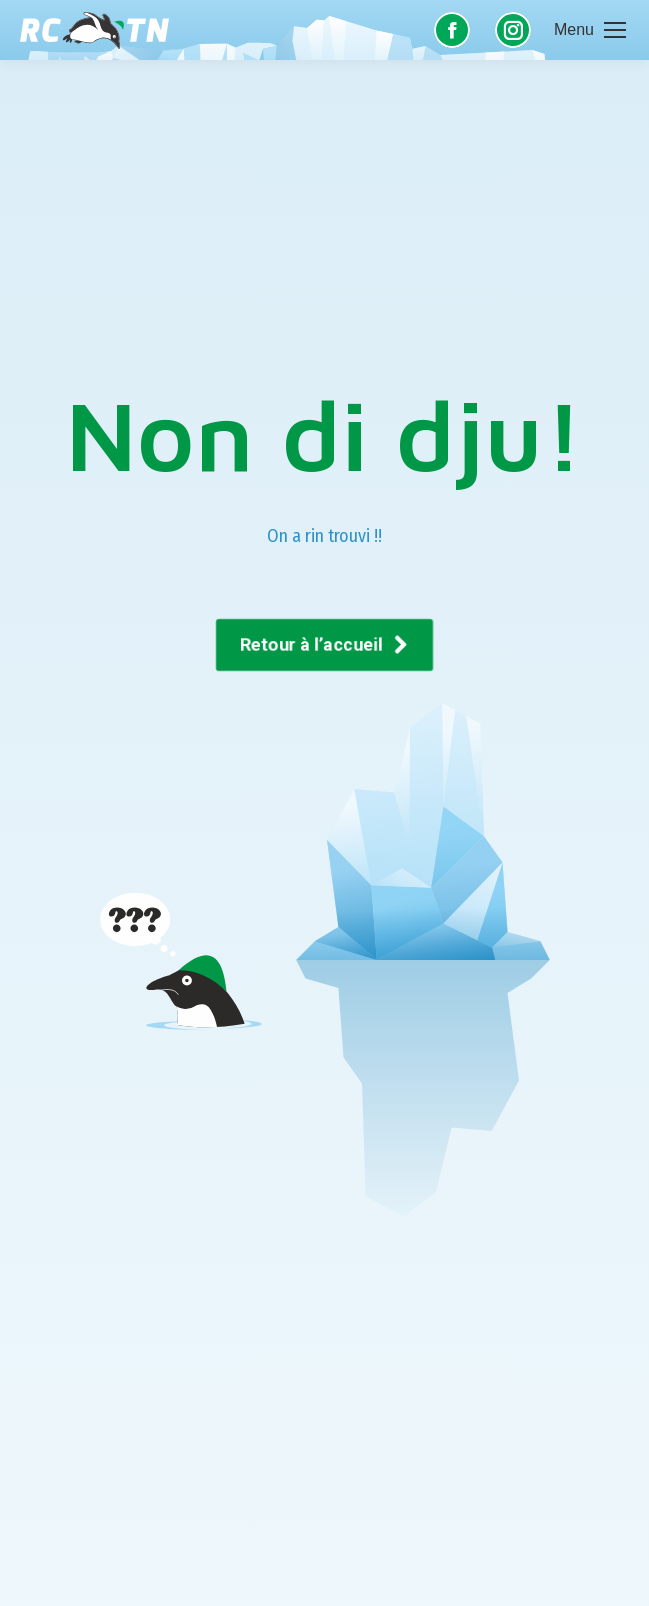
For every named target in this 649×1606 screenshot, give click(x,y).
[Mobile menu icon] (590, 30)
